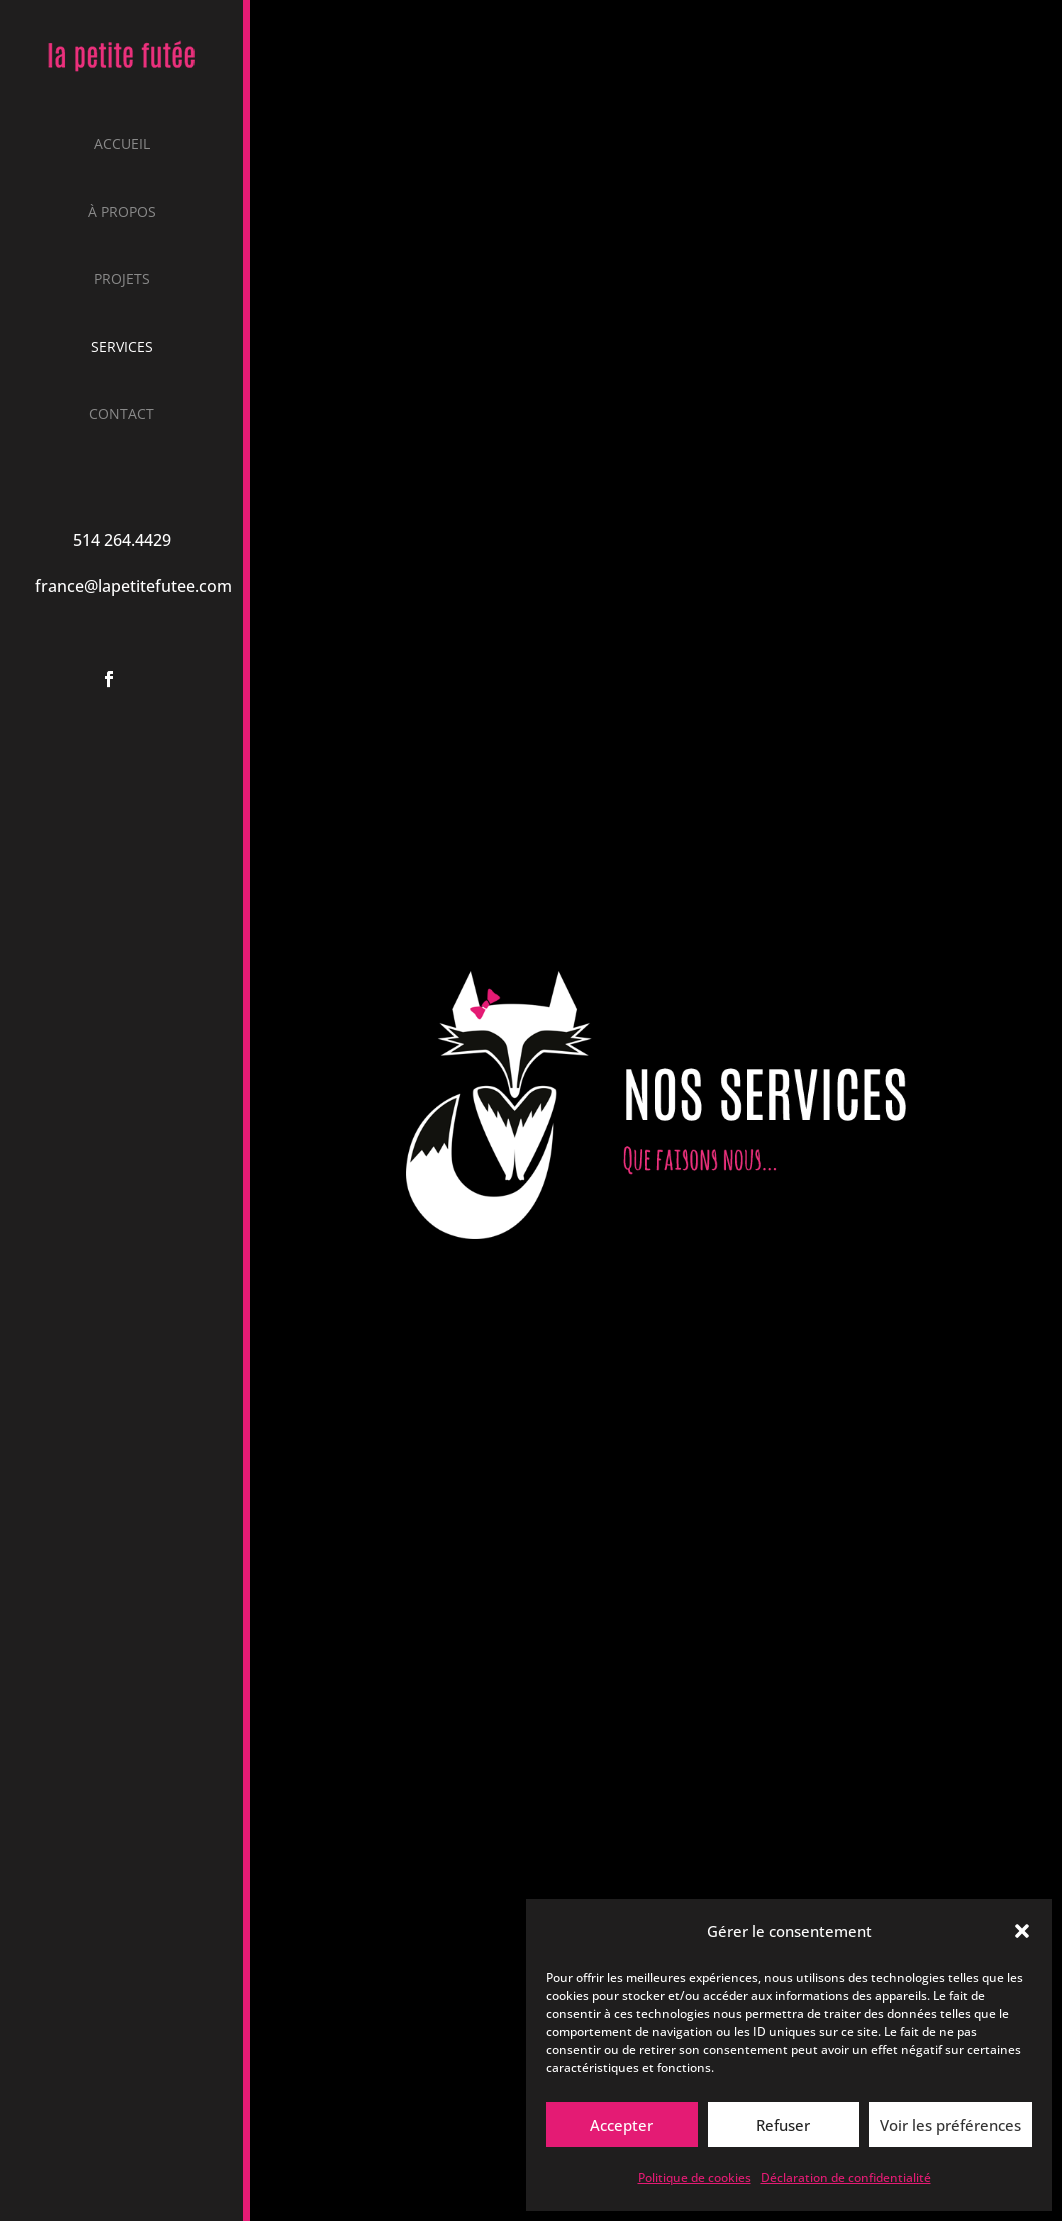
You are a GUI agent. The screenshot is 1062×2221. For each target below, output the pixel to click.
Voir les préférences (950, 2125)
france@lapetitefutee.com (133, 586)
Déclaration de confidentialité (846, 2177)
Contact (121, 415)
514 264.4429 (122, 540)
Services (122, 348)
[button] (1022, 1931)
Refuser (783, 2125)
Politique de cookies (694, 2177)
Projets (122, 280)
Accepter (621, 2125)
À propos (122, 213)
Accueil (122, 145)
